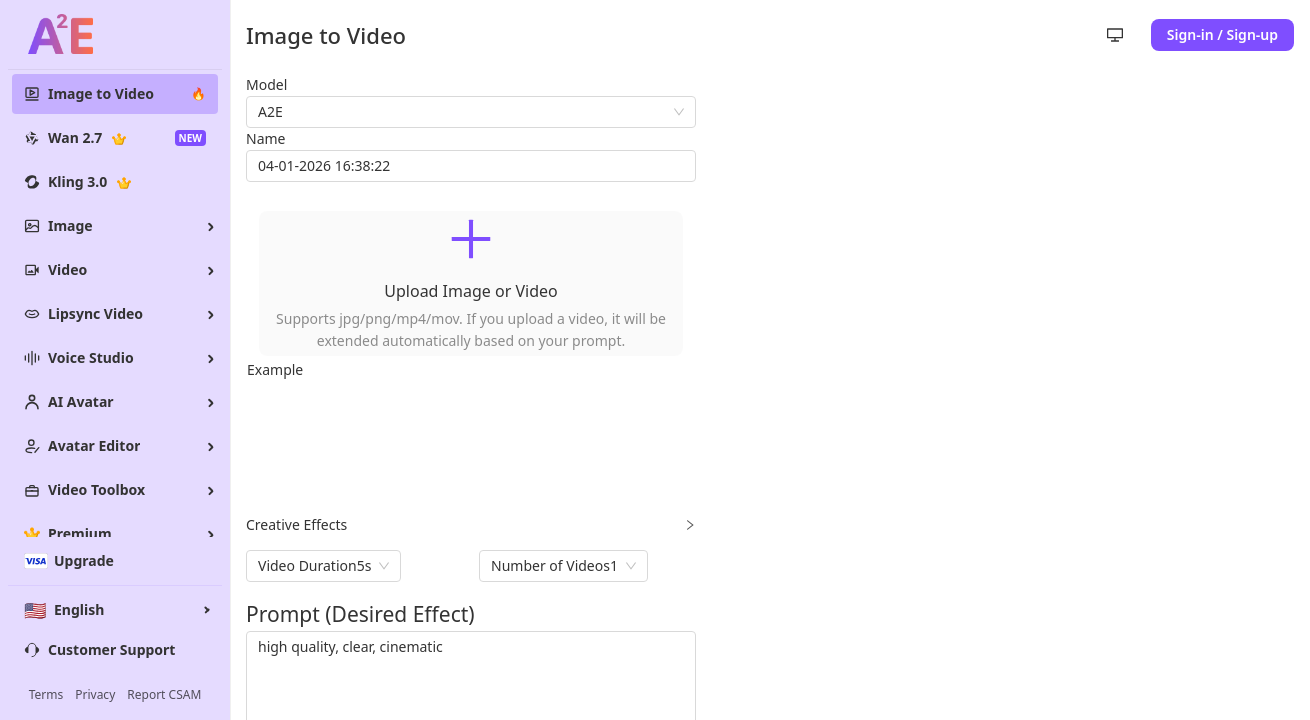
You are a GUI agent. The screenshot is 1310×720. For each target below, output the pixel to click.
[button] (471, 283)
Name (265, 138)
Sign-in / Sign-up (1222, 34)
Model (266, 84)
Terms (46, 695)
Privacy (95, 695)
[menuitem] (115, 94)
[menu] (115, 314)
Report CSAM (164, 695)
